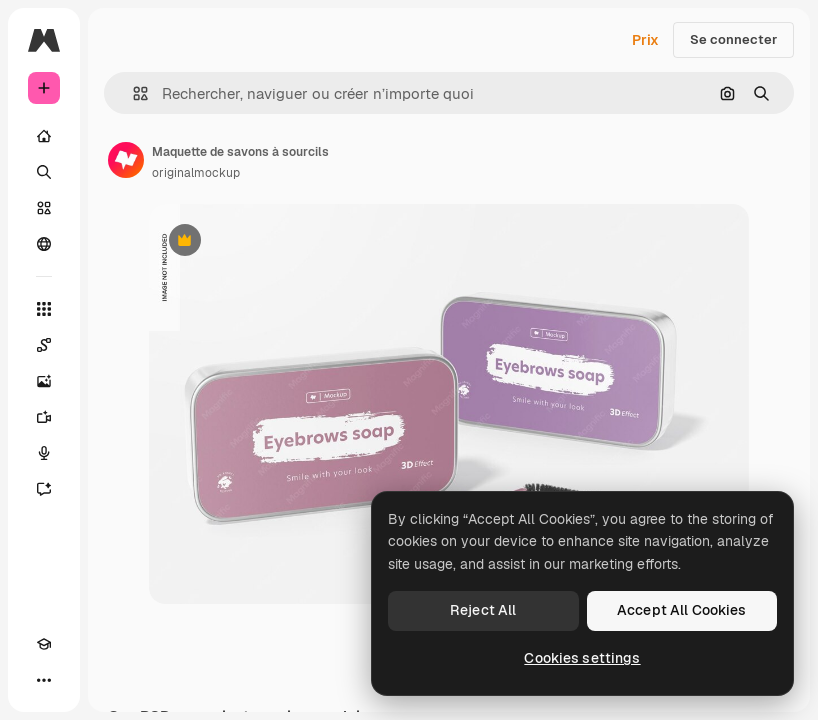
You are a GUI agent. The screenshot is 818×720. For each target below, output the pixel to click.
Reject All (483, 610)
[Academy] (44, 644)
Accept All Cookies (682, 610)
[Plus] (44, 680)
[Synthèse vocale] (44, 453)
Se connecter (733, 39)
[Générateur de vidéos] (44, 417)
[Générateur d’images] (44, 381)
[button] (132, 93)
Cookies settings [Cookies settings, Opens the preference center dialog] (582, 658)
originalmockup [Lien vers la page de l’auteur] (196, 173)
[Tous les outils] (44, 309)
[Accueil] (44, 136)
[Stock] (44, 208)
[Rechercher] (44, 172)
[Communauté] (44, 244)
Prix (645, 40)
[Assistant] (44, 489)
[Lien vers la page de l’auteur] (126, 160)
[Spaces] (44, 345)
